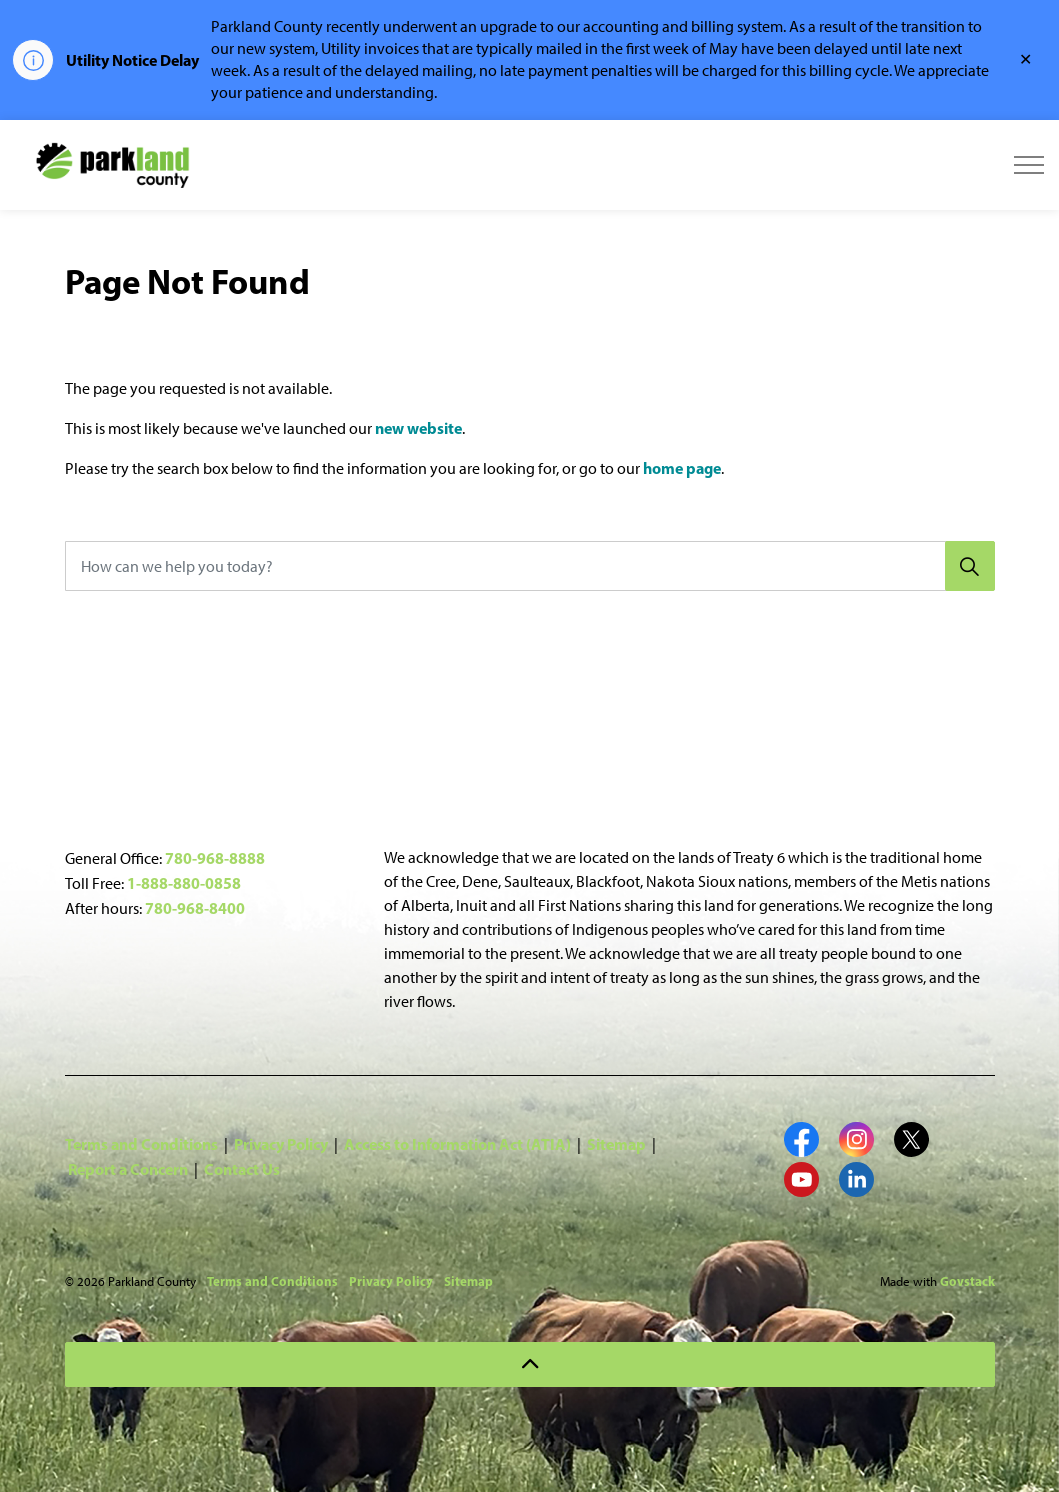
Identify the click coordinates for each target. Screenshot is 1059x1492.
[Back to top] (530, 1364)
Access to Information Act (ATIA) (457, 1144)
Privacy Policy (281, 1144)
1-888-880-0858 (184, 883)
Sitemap (616, 1144)
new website (418, 428)
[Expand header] (1029, 165)
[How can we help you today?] (530, 566)
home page (682, 468)
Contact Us (242, 1169)
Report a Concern (128, 1169)
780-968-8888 (215, 858)
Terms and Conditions (141, 1144)
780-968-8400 (195, 908)
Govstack (967, 1281)
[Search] (970, 566)
